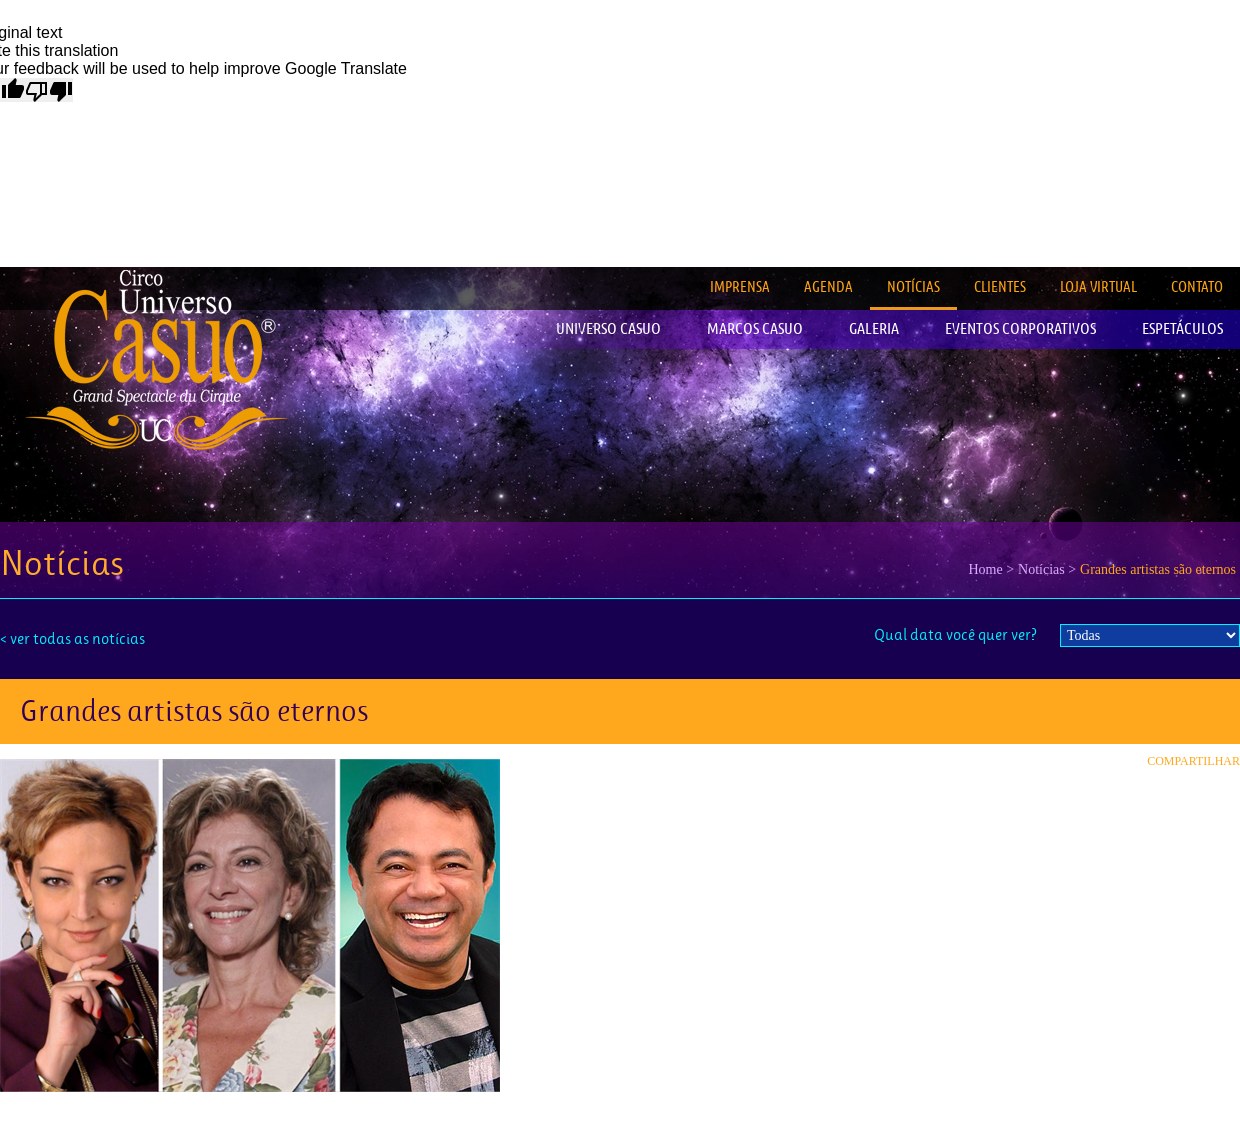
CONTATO (1197, 286)
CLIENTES (1000, 286)
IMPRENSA (740, 286)
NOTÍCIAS (913, 286)
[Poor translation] (49, 90)
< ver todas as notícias (72, 638)
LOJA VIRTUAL (1098, 286)
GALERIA (874, 328)
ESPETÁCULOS (1182, 328)
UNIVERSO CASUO (608, 328)
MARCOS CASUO (755, 328)
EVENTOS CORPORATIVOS (1020, 328)
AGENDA (828, 286)
